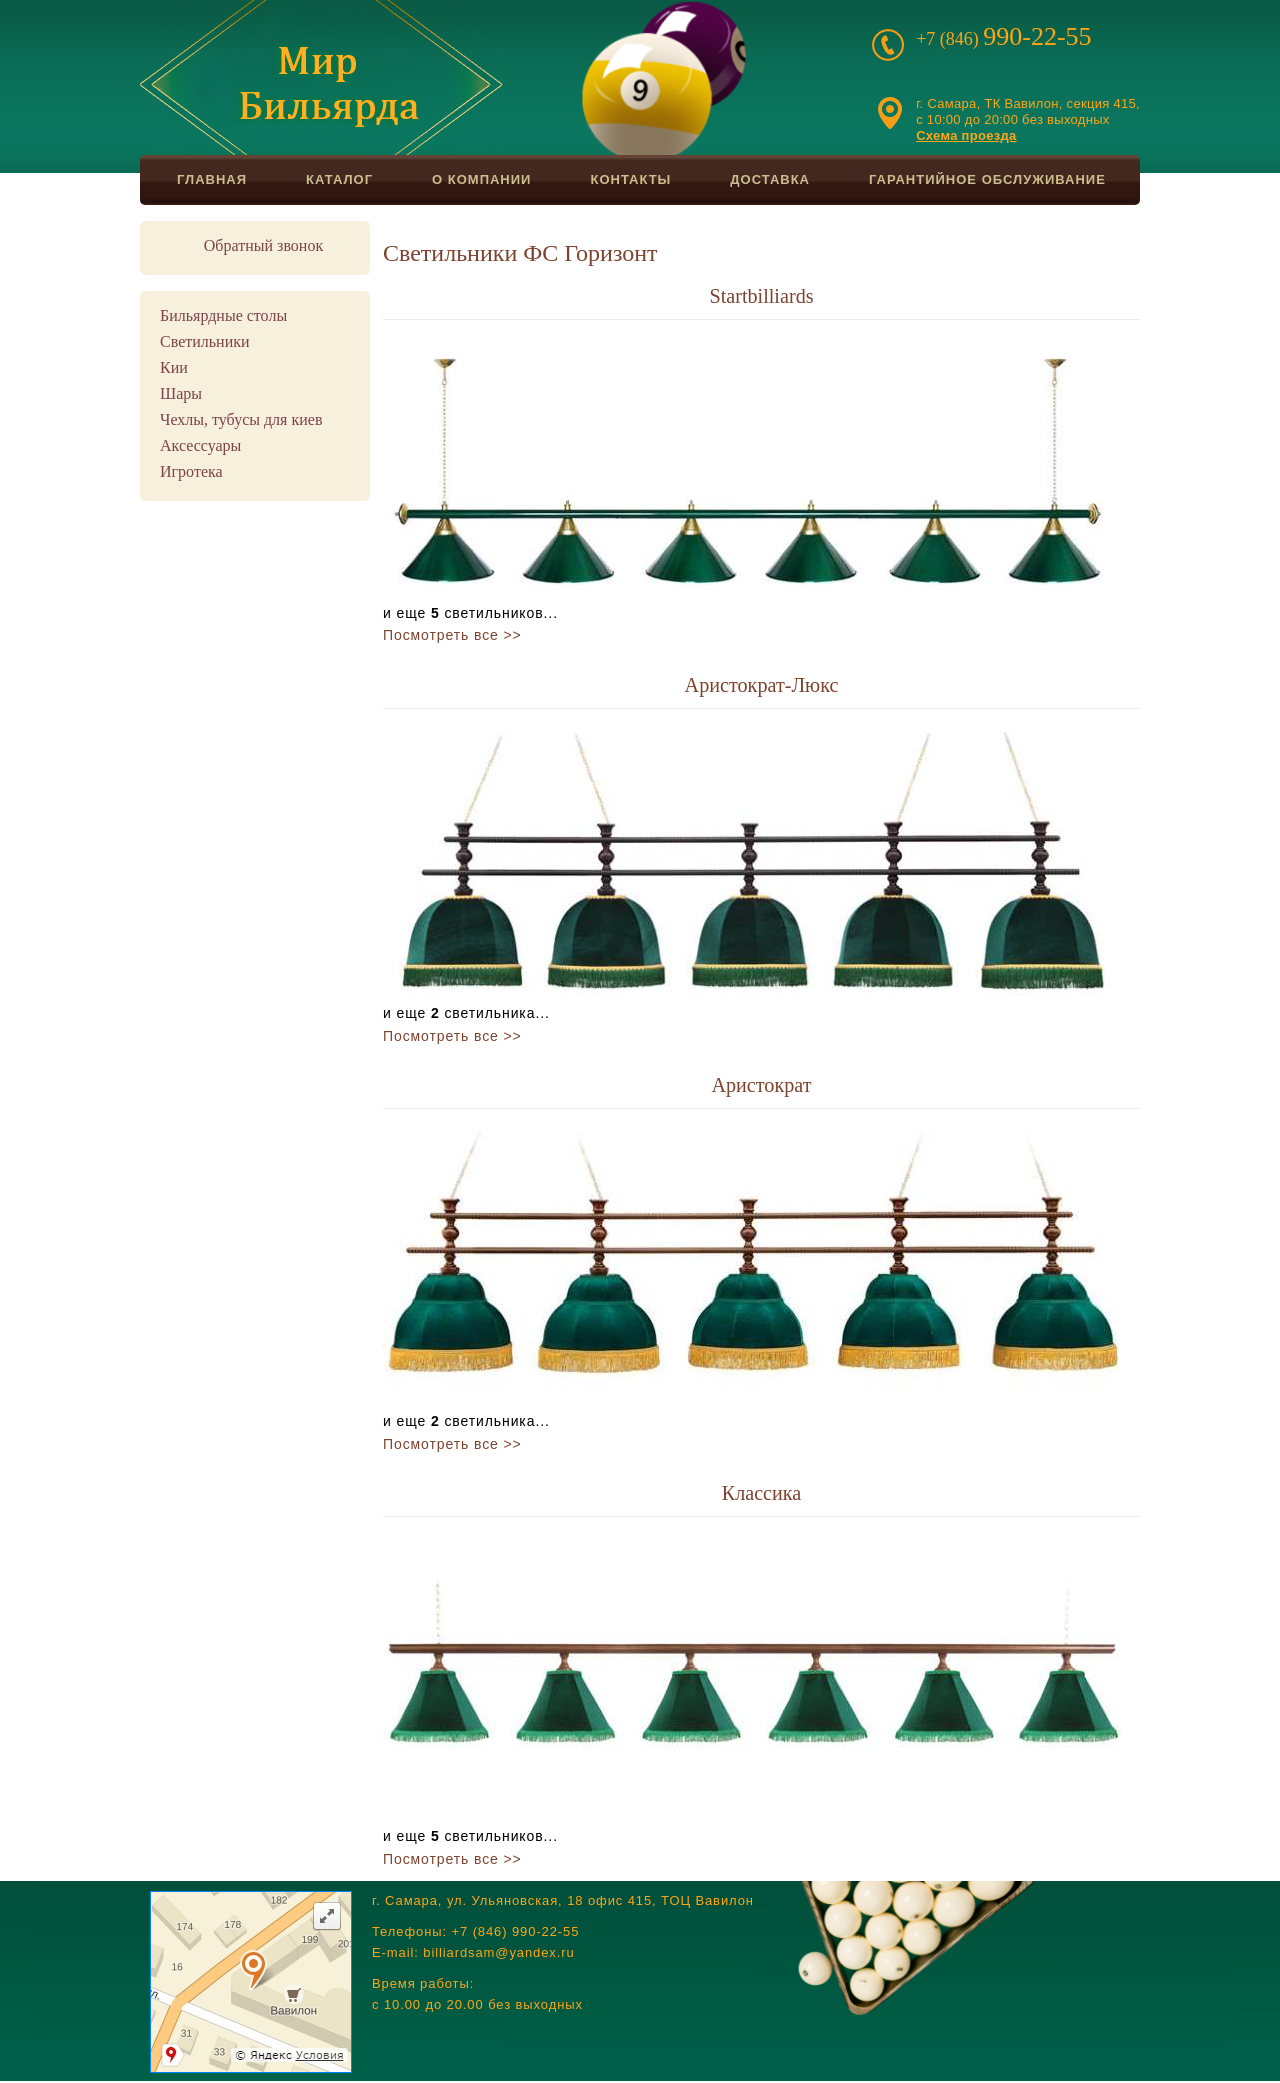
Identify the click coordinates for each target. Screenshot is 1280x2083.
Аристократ (761, 1085)
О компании (481, 179)
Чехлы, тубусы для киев (241, 419)
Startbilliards (761, 296)
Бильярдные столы (223, 315)
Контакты (630, 179)
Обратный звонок (263, 245)
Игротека (191, 471)
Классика (762, 1493)
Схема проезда (966, 135)
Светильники (205, 341)
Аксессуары (200, 445)
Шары (181, 393)
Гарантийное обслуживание (987, 179)
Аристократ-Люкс (762, 685)
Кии (174, 367)
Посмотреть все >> (452, 635)
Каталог (339, 179)
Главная (212, 179)
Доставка (770, 179)
